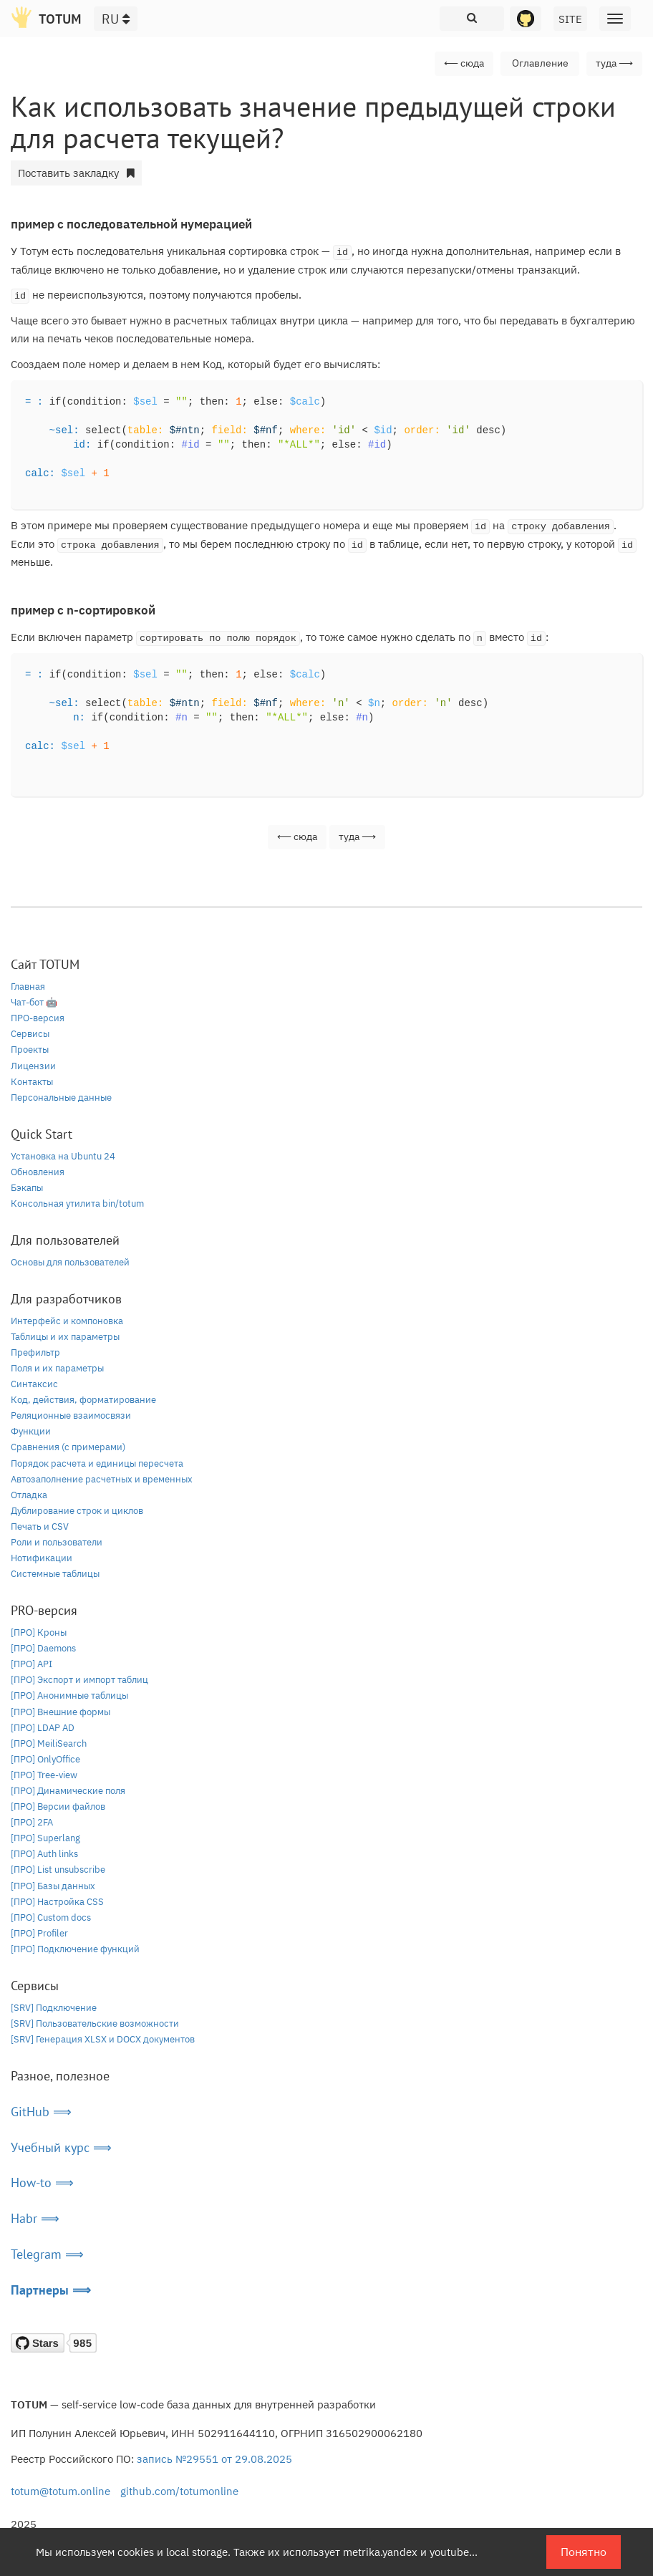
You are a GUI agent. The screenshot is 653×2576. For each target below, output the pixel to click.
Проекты (30, 1049)
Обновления (37, 1172)
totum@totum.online (60, 2491)
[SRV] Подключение (54, 2008)
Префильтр (35, 1352)
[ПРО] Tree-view (44, 1775)
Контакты (32, 1082)
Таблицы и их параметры (65, 1337)
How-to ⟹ (42, 2182)
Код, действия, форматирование (83, 1400)
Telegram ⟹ (47, 2254)
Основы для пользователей (70, 1262)
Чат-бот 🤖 (34, 1002)
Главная (28, 986)
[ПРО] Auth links (44, 1854)
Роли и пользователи (56, 1542)
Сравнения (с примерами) (68, 1447)
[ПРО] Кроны (39, 1632)
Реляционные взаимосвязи (71, 1415)
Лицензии (33, 1066)
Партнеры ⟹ (51, 2290)
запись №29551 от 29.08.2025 (214, 2459)
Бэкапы (27, 1188)
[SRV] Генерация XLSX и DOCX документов (103, 2039)
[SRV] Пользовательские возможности (95, 2023)
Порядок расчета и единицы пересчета (97, 1463)
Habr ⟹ (35, 2218)
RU (116, 19)
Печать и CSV (40, 1526)
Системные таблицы (55, 1574)
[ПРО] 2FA (32, 1822)
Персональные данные (61, 1097)
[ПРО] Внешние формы (60, 1712)
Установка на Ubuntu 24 (63, 1156)
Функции (31, 1431)
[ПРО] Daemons (43, 1648)
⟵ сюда (464, 63)
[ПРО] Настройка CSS (57, 1902)
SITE (570, 19)
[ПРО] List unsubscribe (58, 1869)
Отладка (29, 1495)
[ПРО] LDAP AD (42, 1728)
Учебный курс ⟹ (61, 2147)
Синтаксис (34, 1384)
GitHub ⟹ (41, 2111)
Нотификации (41, 1558)
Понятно (583, 2551)
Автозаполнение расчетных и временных (102, 1479)
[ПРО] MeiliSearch (49, 1743)
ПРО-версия (37, 1018)
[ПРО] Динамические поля (68, 1791)
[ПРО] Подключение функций (75, 1949)
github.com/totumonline (179, 2491)
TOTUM (60, 19)
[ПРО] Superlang (45, 1838)
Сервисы (30, 1034)
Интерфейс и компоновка (67, 1321)
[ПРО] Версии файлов (58, 1806)
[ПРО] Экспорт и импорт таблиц (79, 1680)
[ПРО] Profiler (39, 1933)
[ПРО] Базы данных (53, 1886)
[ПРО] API (31, 1664)
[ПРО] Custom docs (51, 1917)
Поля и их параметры (57, 1368)
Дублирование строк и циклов (77, 1511)
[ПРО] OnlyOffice (45, 1759)
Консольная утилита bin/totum (77, 1203)
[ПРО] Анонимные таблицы (69, 1695)
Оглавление (540, 63)
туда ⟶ (614, 63)
